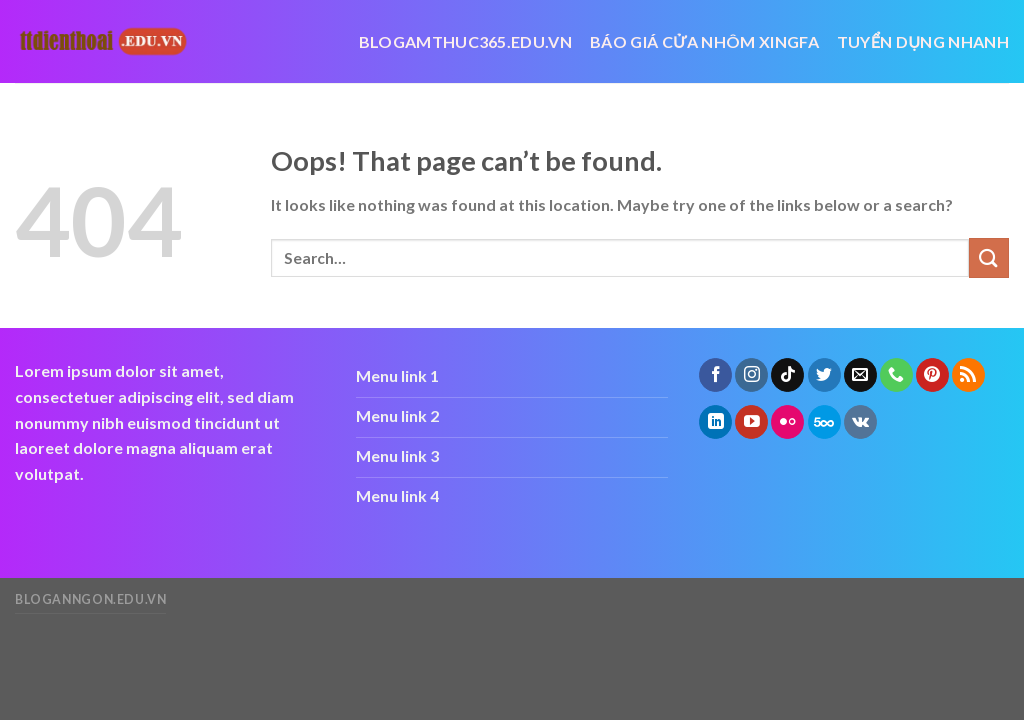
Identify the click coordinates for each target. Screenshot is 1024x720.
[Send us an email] (860, 375)
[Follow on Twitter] (824, 375)
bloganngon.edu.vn (90, 599)
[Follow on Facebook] (715, 375)
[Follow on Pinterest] (932, 375)
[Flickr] (787, 422)
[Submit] (989, 257)
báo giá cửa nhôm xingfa (704, 41)
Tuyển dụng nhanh (923, 41)
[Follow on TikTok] (787, 375)
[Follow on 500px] (824, 422)
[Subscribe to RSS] (968, 375)
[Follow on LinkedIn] (715, 422)
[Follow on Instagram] (751, 375)
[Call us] (896, 375)
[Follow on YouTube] (751, 422)
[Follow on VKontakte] (860, 422)
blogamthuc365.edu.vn (465, 41)
